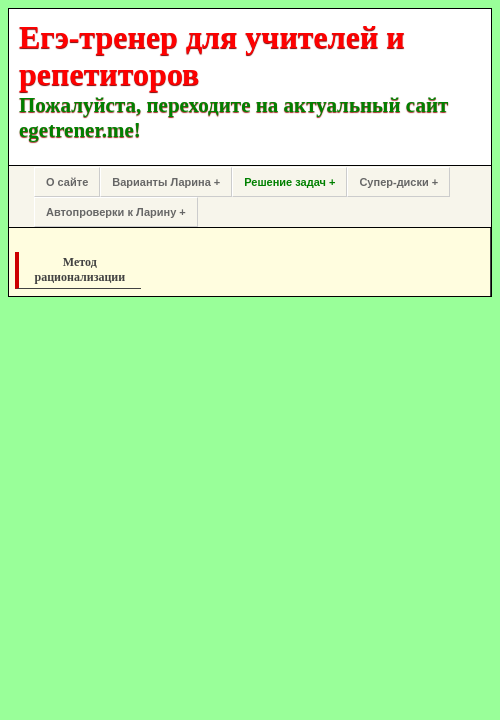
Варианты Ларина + (166, 182)
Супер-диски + (398, 182)
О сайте (67, 182)
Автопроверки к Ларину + (116, 212)
